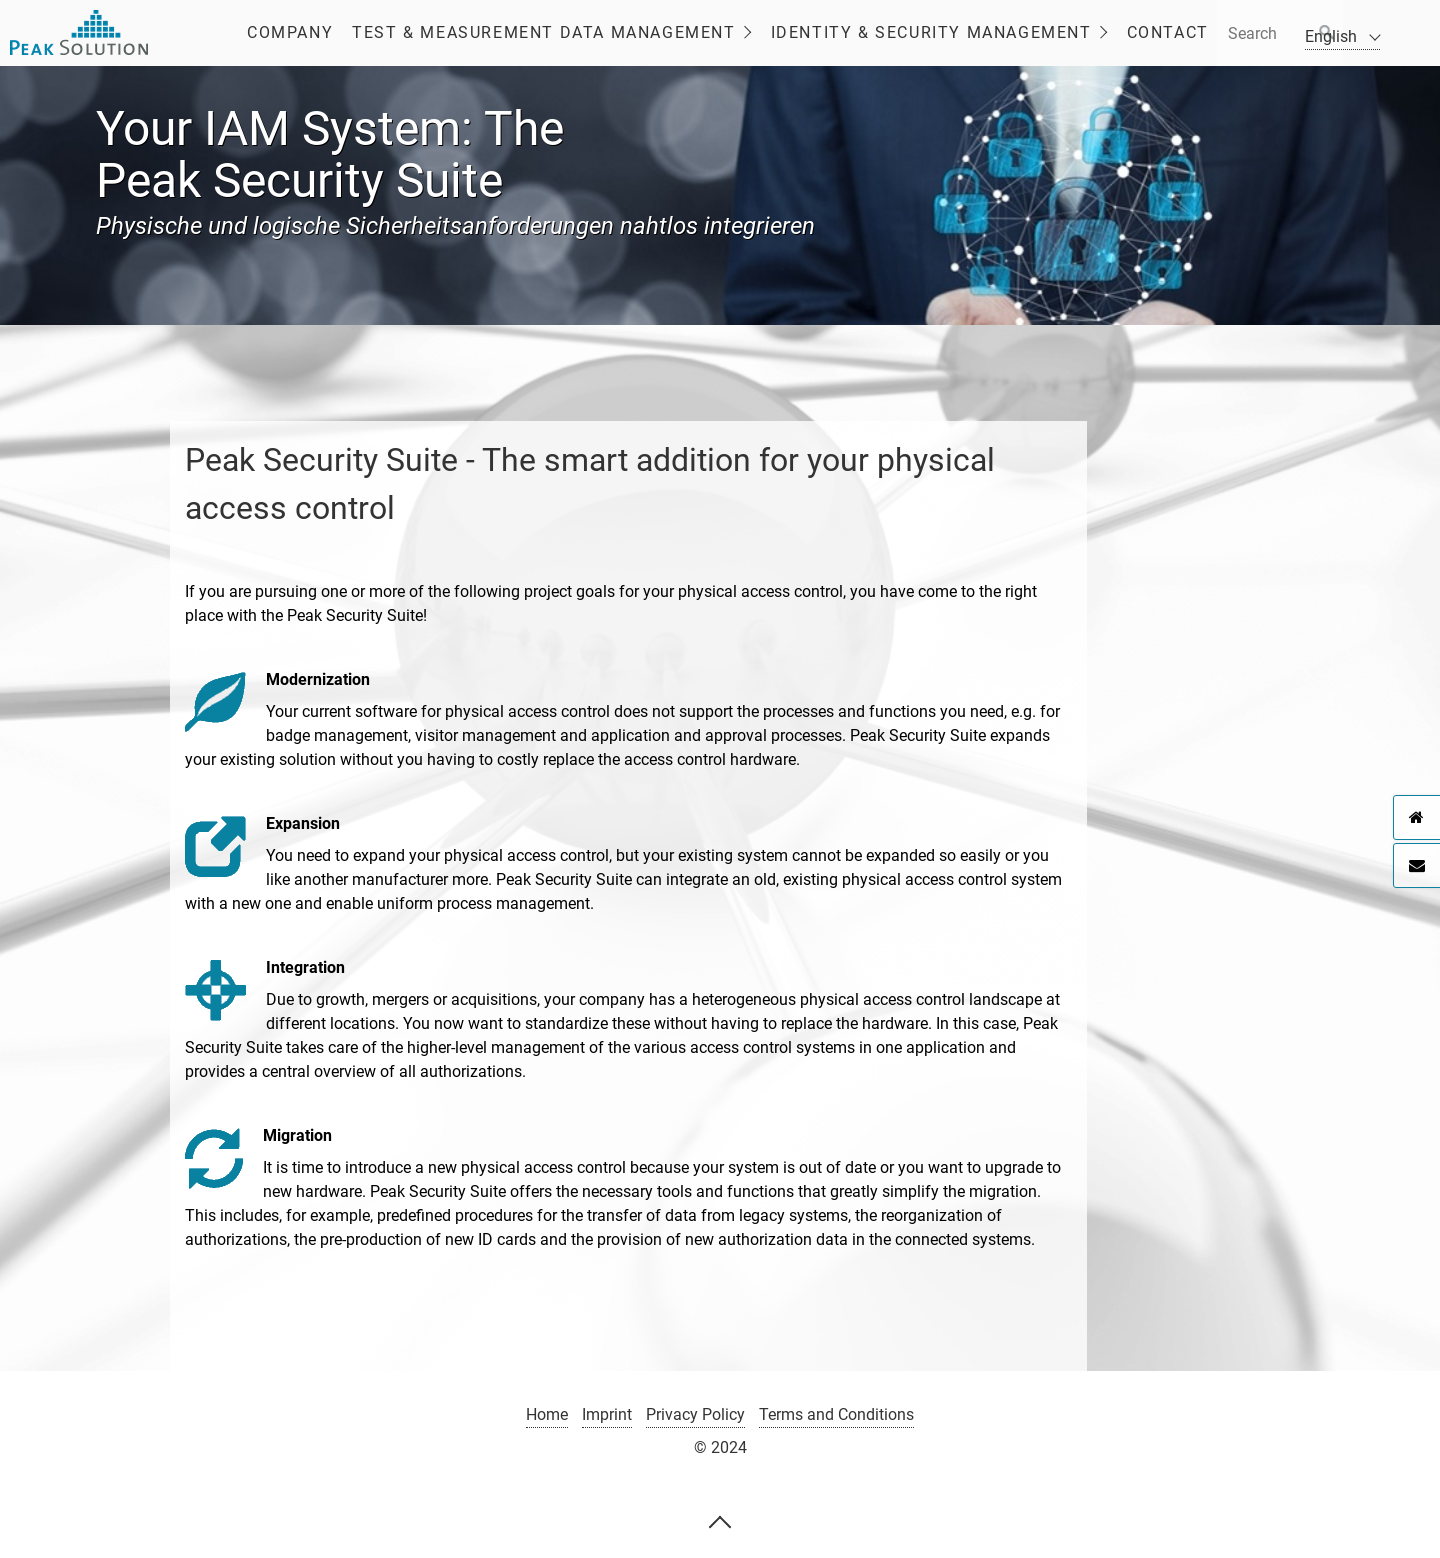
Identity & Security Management (931, 32)
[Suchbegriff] (1280, 33)
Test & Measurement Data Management (543, 32)
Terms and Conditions (836, 1414)
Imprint (607, 1414)
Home (547, 1414)
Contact (1168, 32)
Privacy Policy (695, 1414)
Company (290, 32)
